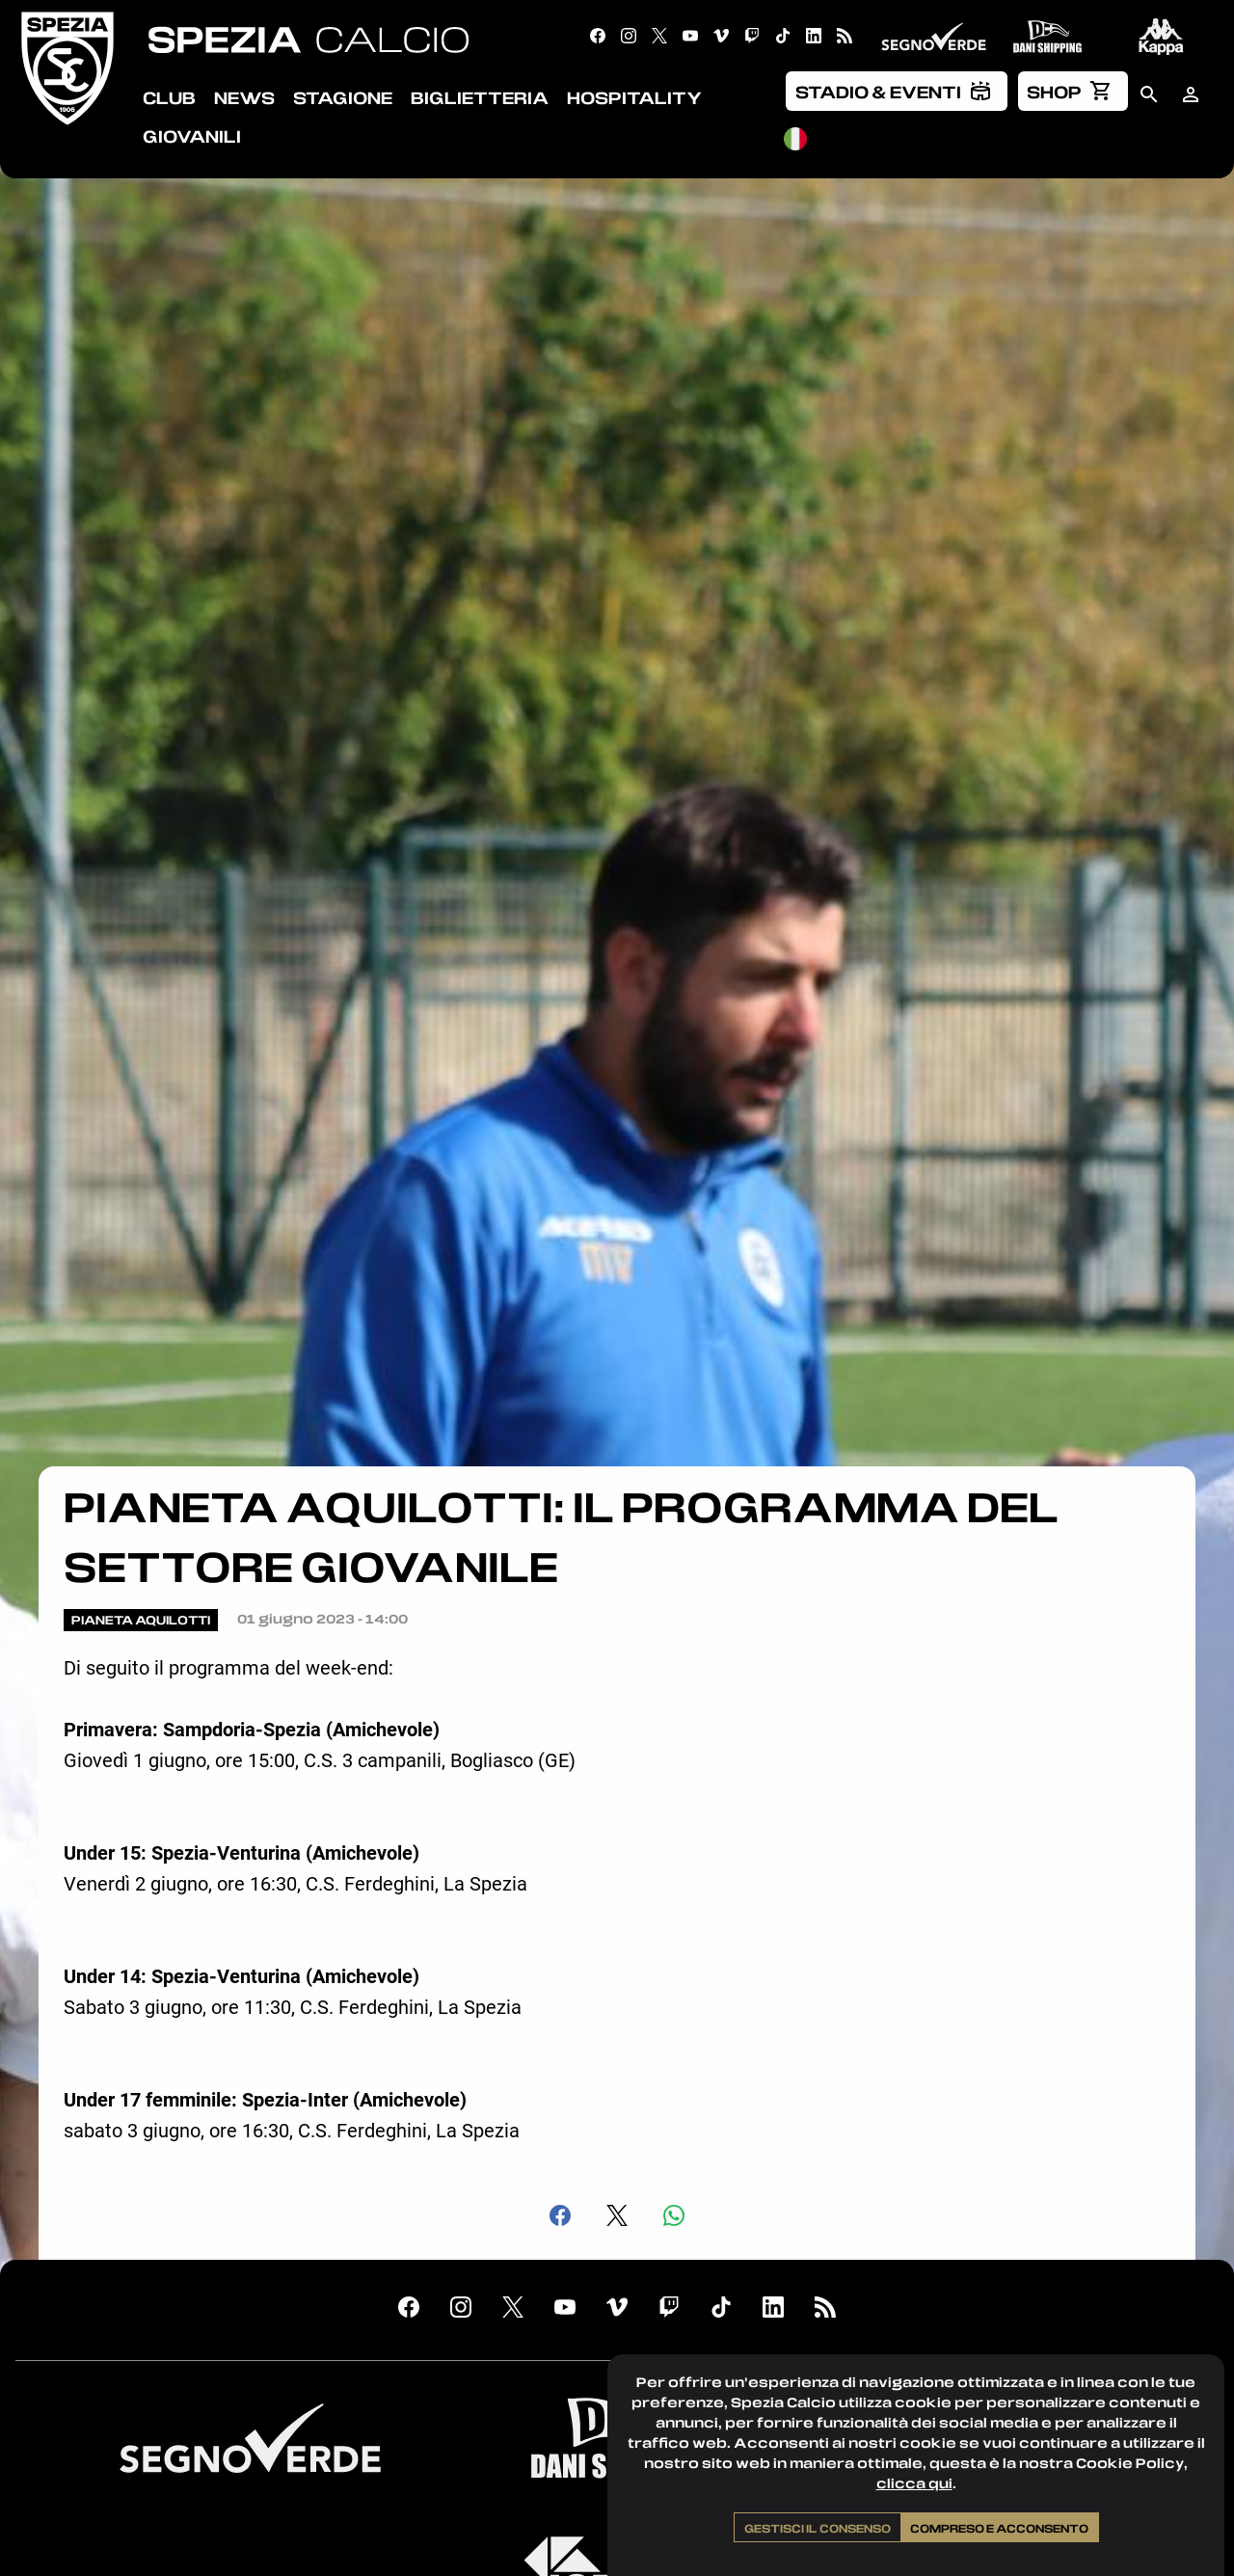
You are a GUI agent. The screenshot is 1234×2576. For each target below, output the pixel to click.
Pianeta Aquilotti (140, 1619)
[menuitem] (896, 90)
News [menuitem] (244, 97)
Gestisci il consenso (817, 2527)
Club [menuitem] (169, 97)
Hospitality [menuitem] (634, 97)
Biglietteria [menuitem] (480, 97)
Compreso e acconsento (999, 2527)
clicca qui (914, 2483)
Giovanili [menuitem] (192, 135)
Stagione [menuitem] (342, 97)
